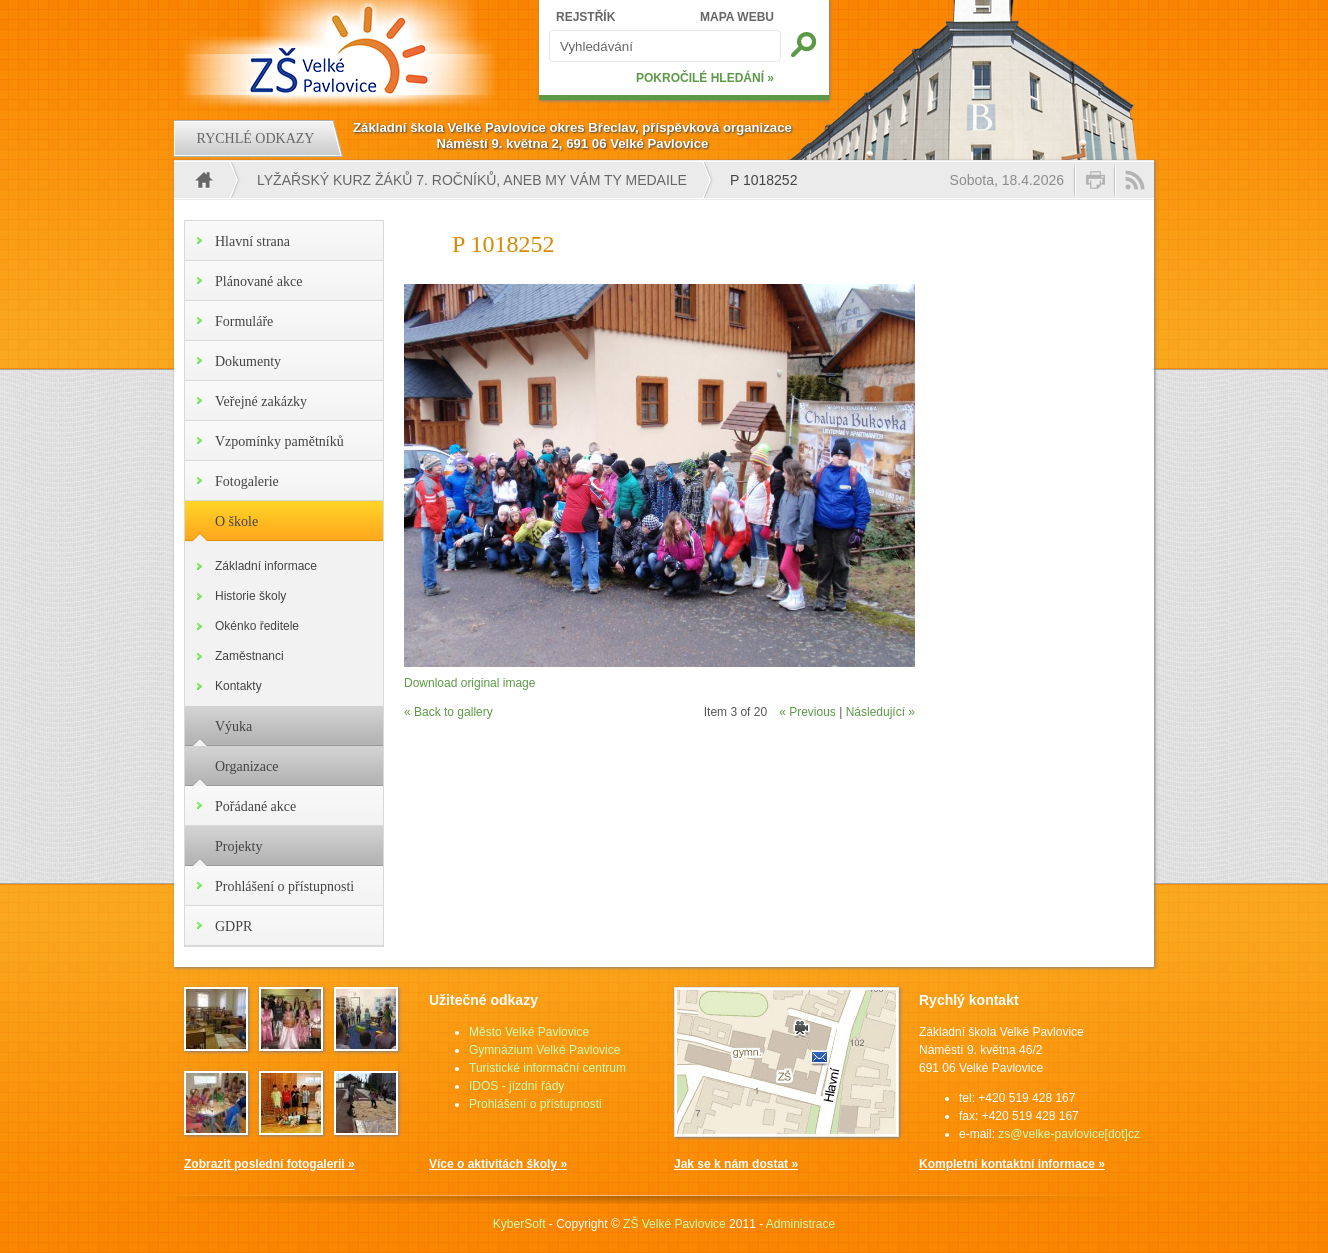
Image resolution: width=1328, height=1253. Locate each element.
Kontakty (238, 686)
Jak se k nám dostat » (736, 1164)
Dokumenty (248, 361)
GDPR (233, 926)
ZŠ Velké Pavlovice (674, 1224)
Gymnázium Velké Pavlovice (544, 1050)
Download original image (469, 683)
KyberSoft (519, 1224)
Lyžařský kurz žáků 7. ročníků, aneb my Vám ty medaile (472, 180)
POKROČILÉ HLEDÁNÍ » (705, 78)
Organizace (246, 766)
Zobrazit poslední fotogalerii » (269, 1164)
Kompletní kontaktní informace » (1012, 1164)
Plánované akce (258, 281)
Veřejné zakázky (261, 401)
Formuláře (244, 321)
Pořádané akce (255, 806)
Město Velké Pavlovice (529, 1032)
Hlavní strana (252, 241)
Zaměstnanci (249, 656)
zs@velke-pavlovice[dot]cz (1069, 1134)
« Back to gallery (448, 712)
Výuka (233, 726)
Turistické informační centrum (547, 1068)
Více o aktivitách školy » (498, 1164)
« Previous (807, 712)
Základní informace (266, 566)
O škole (236, 521)
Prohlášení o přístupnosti (284, 886)
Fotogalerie (247, 481)
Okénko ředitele (257, 626)
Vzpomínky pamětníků (279, 441)
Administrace (800, 1224)
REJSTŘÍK (585, 17)
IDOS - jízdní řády (516, 1086)
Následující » (880, 712)
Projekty (238, 846)
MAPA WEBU (737, 17)
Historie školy (250, 596)
